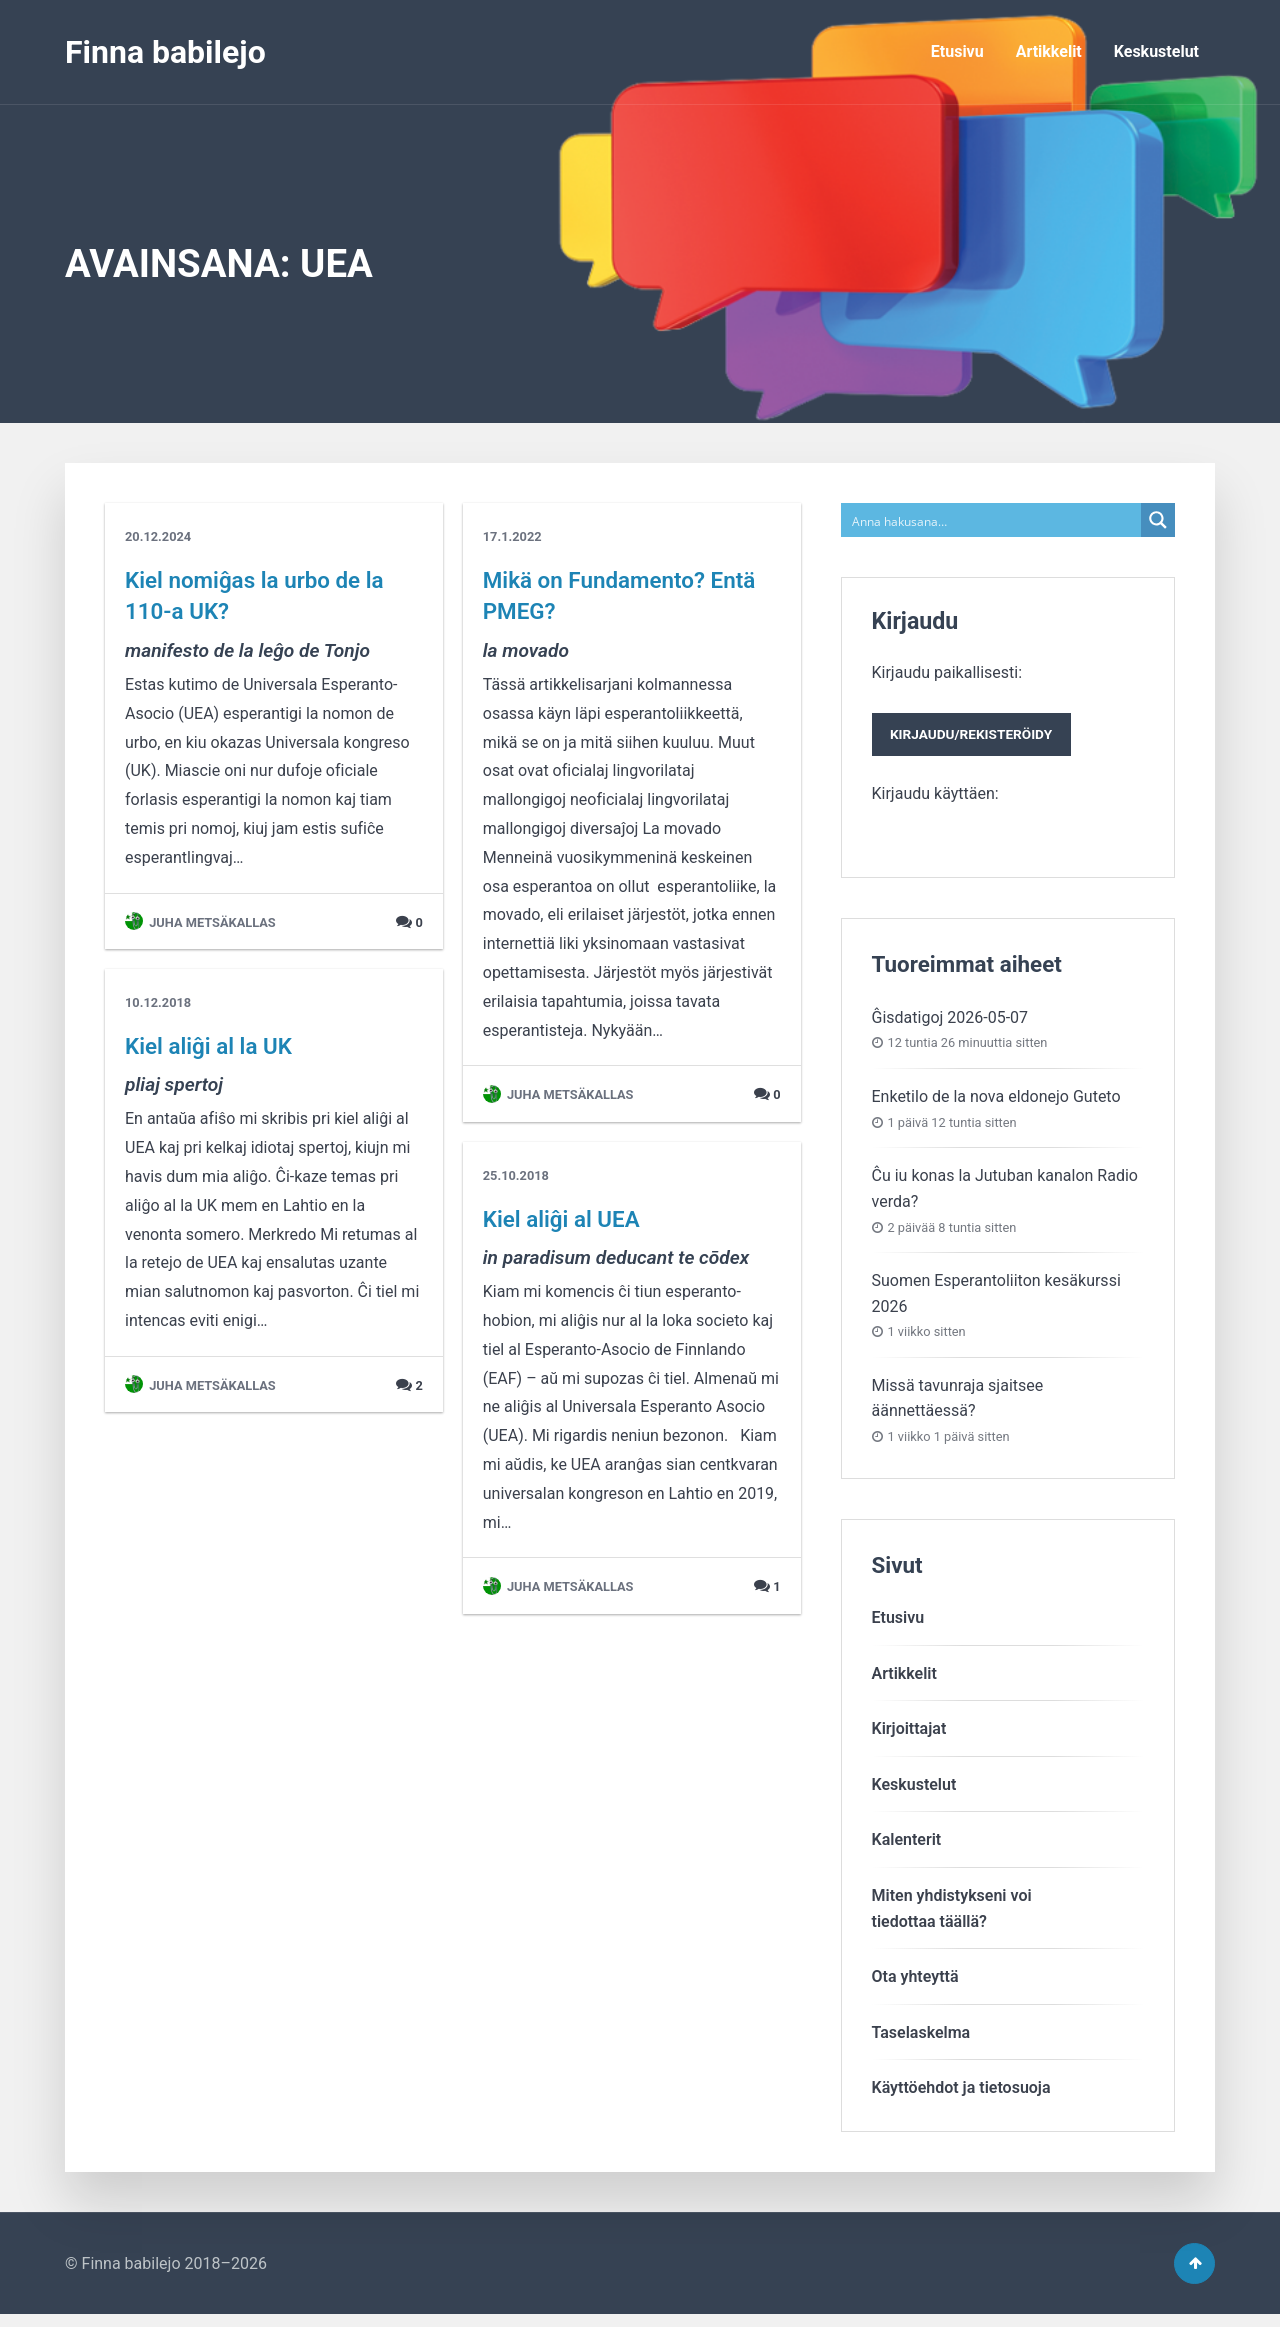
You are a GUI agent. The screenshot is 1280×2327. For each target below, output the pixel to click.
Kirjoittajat (909, 1734)
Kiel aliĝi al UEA (561, 1219)
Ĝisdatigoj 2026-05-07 (950, 1023)
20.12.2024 (158, 536)
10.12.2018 (158, 1002)
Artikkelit (1049, 51)
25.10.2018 (516, 1175)
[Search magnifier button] (1158, 520)
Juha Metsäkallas (200, 922)
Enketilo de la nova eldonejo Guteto (996, 1102)
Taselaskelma (921, 2038)
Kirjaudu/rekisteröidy (980, 738)
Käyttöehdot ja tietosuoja (961, 2094)
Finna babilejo (165, 52)
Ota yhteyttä (915, 1982)
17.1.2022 (512, 536)
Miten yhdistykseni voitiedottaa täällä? (952, 1914)
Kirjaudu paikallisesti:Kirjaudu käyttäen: (980, 736)
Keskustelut (1156, 51)
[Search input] (992, 520)
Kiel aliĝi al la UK (208, 1046)
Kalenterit (907, 1846)
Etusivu (957, 51)
